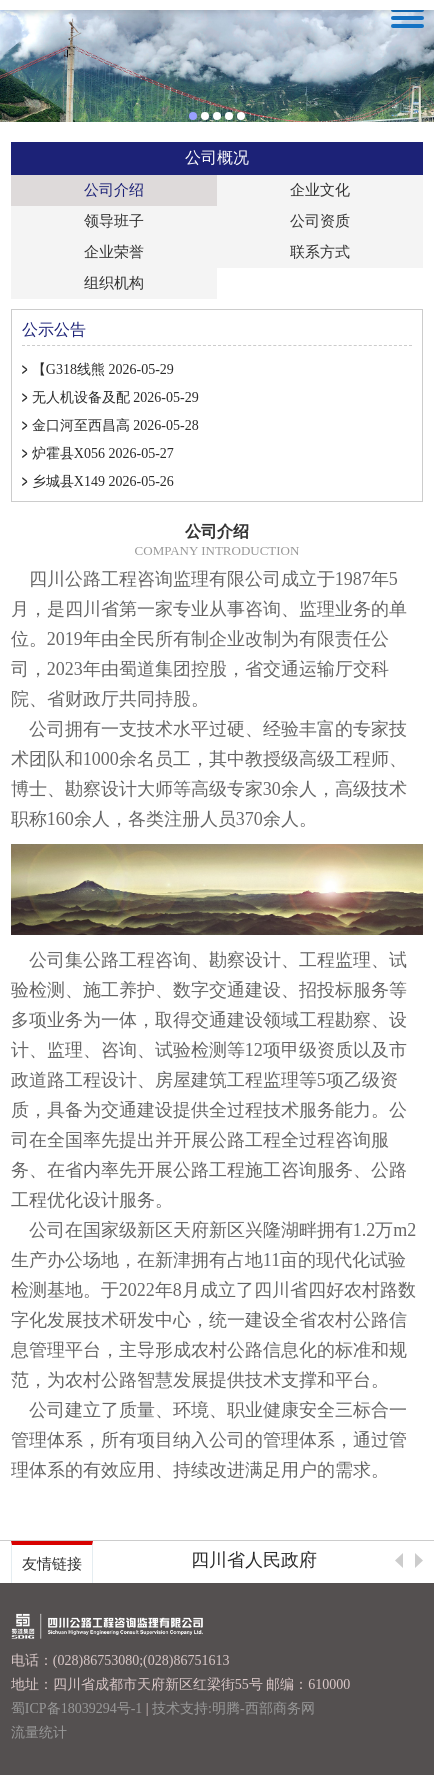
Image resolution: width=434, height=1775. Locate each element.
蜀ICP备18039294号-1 (76, 1708)
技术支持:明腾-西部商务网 (233, 1708)
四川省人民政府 (254, 1560)
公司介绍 (114, 190)
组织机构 (114, 283)
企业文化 (320, 190)
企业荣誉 (114, 252)
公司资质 (320, 221)
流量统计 (39, 1732)
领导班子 (114, 221)
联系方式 (320, 252)
